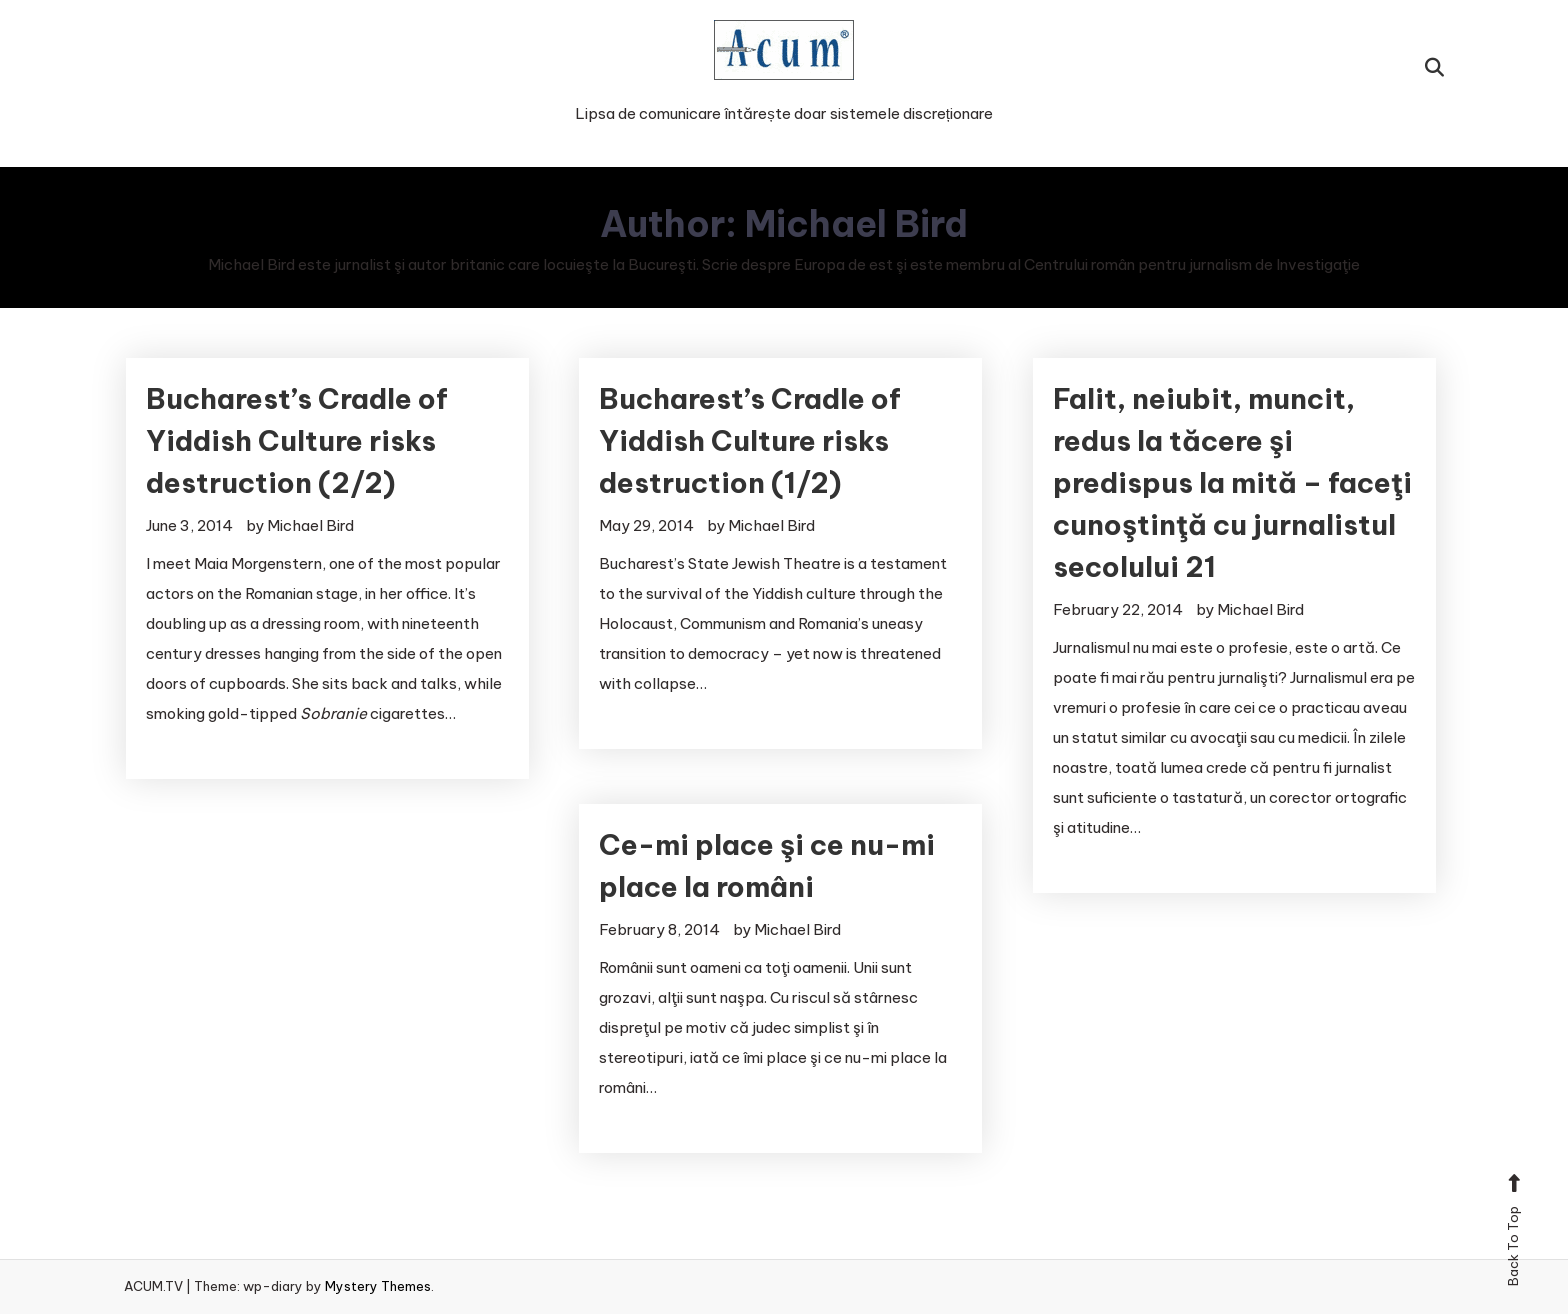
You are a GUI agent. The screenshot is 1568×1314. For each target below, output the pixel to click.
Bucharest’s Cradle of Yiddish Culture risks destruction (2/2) (297, 440)
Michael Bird (310, 525)
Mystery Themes (378, 1286)
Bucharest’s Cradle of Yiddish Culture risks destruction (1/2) (750, 440)
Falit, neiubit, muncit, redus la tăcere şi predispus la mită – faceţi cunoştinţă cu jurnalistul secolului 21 (1232, 482)
